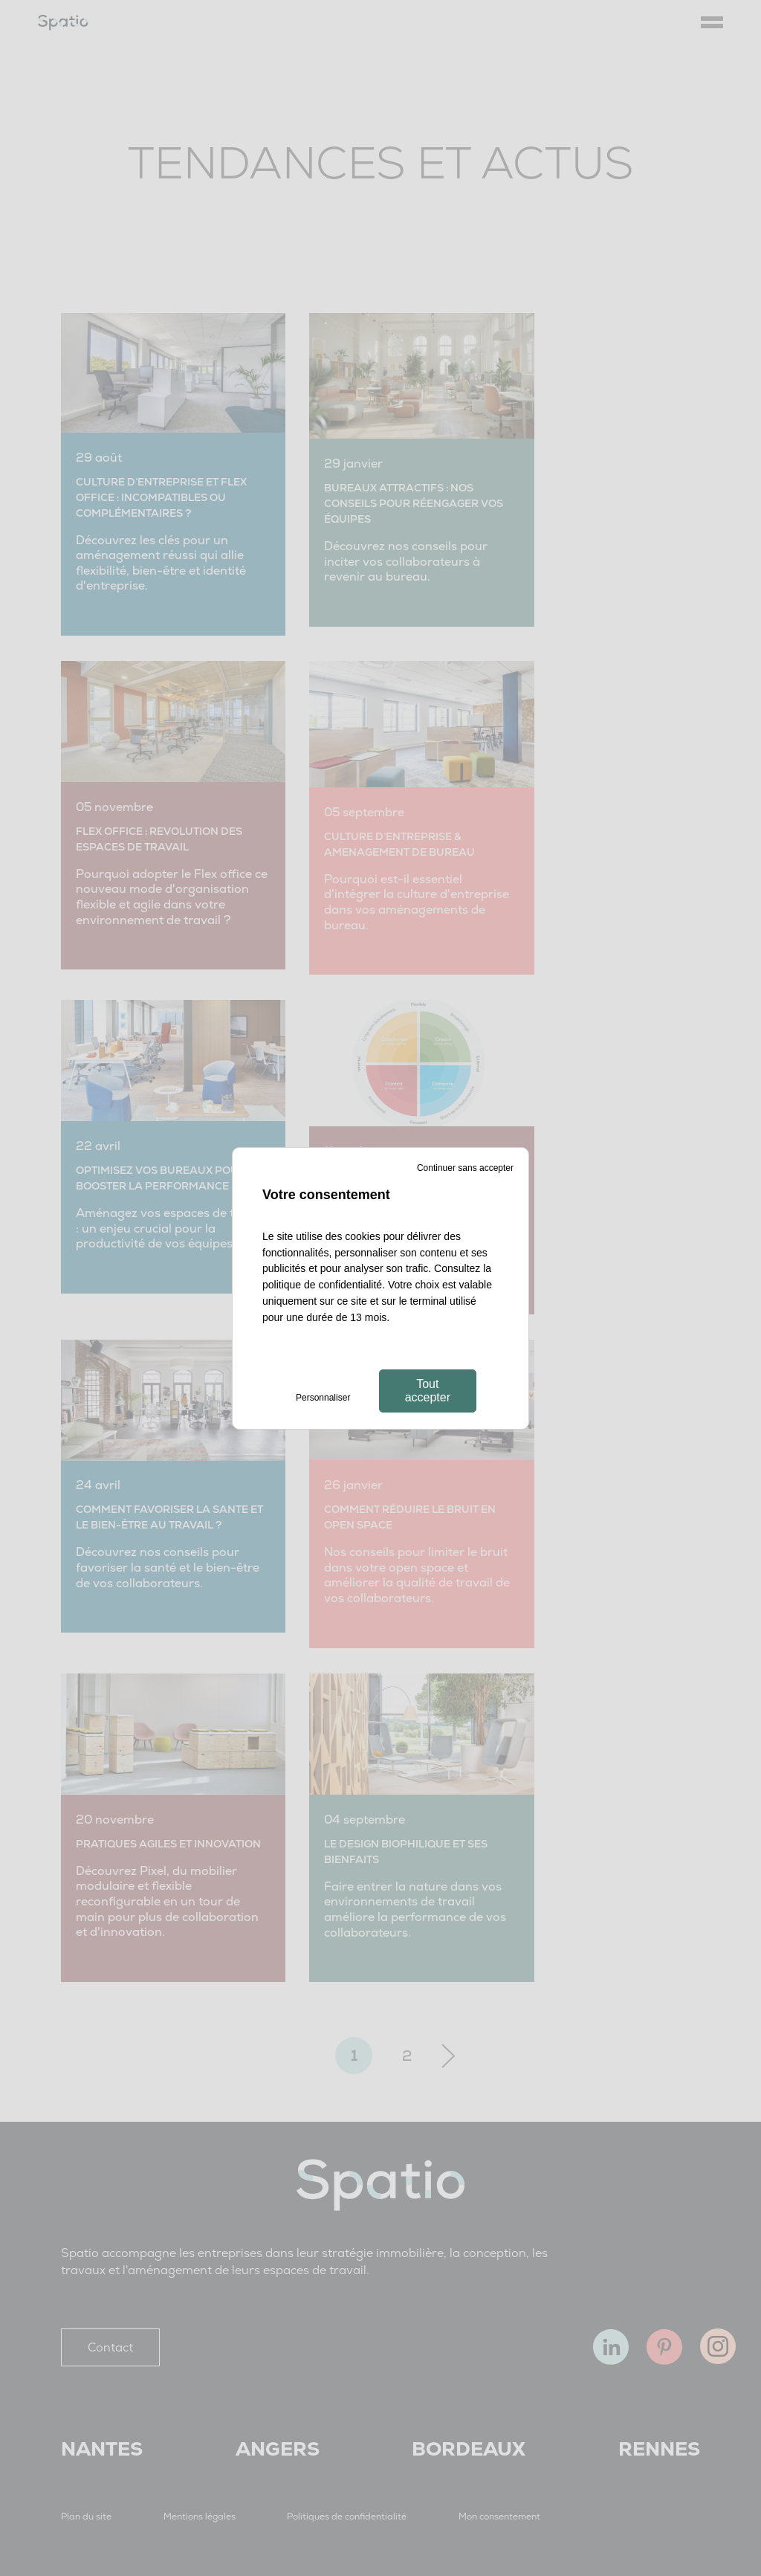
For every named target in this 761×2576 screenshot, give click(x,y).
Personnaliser (323, 1397)
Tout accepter (427, 1391)
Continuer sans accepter (465, 1168)
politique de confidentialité (322, 1285)
